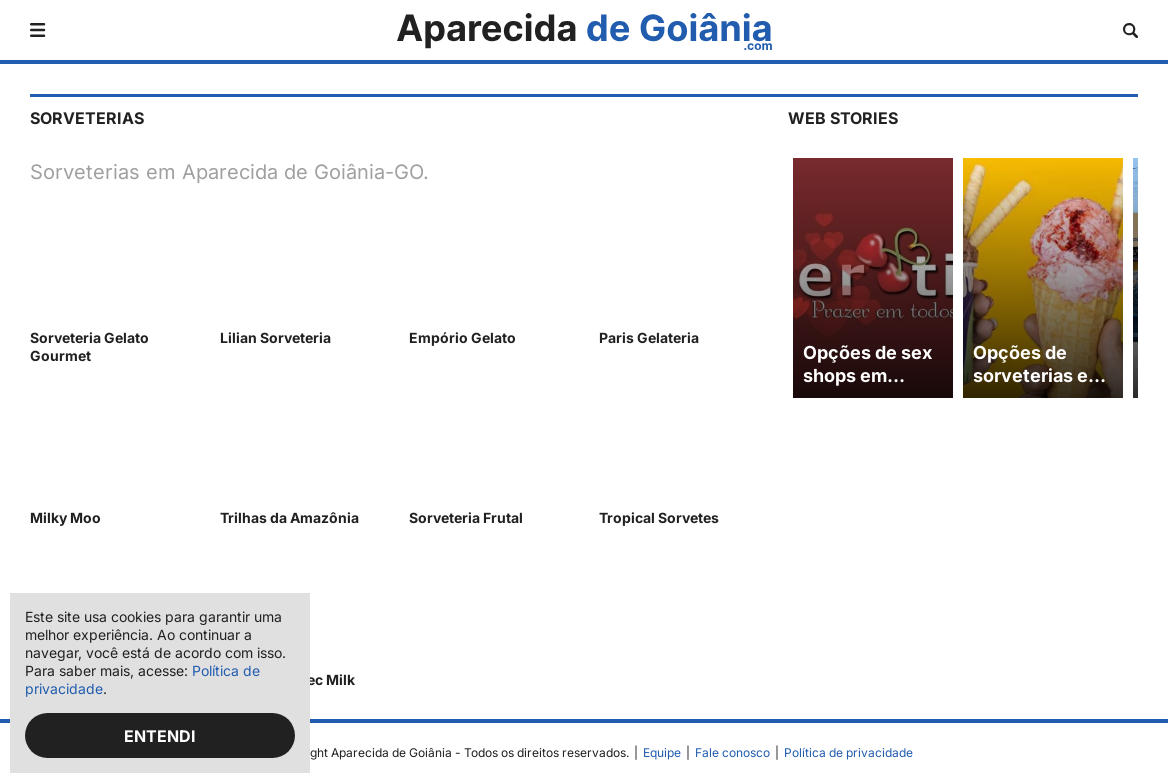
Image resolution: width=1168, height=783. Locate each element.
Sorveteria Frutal (466, 517)
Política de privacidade (848, 752)
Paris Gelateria (649, 337)
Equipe (662, 752)
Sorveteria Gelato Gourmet (89, 346)
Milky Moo (65, 517)
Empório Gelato (462, 337)
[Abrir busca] (1130, 30)
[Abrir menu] (37, 30)
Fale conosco (732, 752)
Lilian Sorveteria (275, 337)
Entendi (160, 736)
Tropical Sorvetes (659, 517)
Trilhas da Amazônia (289, 517)
